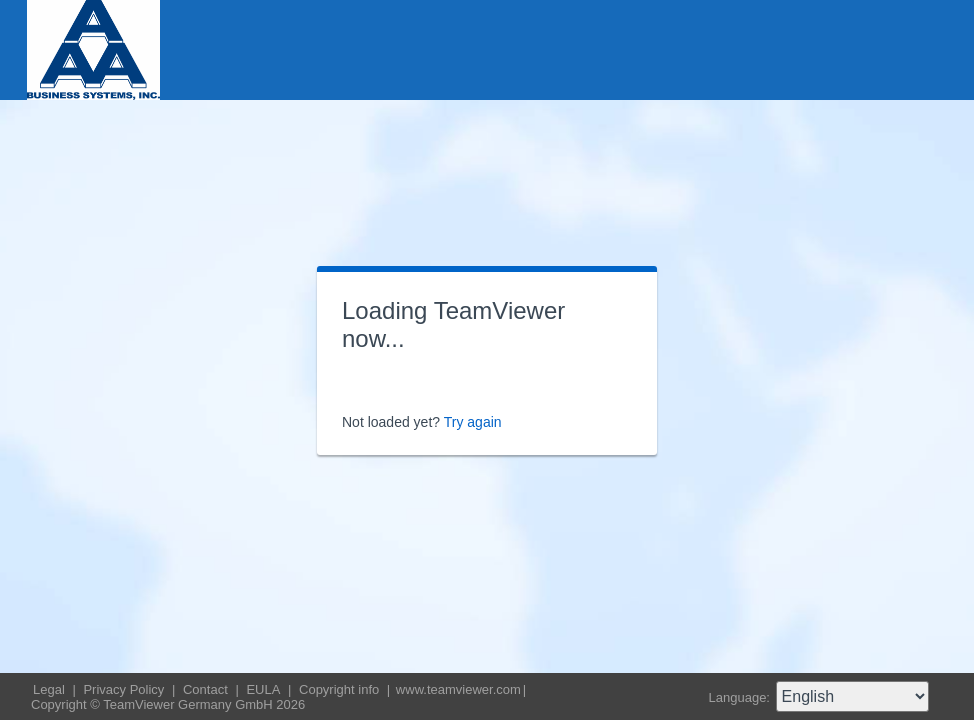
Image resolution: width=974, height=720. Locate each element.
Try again (473, 422)
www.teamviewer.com (458, 689)
